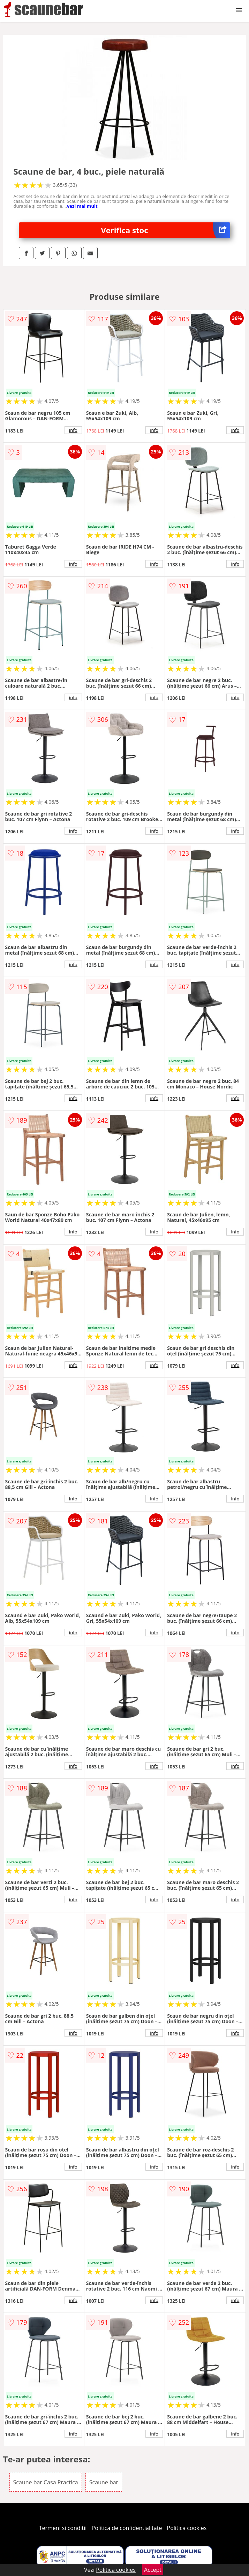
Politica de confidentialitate (127, 2528)
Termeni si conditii (63, 2528)
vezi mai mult (82, 206)
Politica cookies (187, 2528)
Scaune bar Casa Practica (45, 2482)
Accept (152, 2570)
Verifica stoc (166, 230)
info (73, 430)
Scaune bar (103, 2482)
